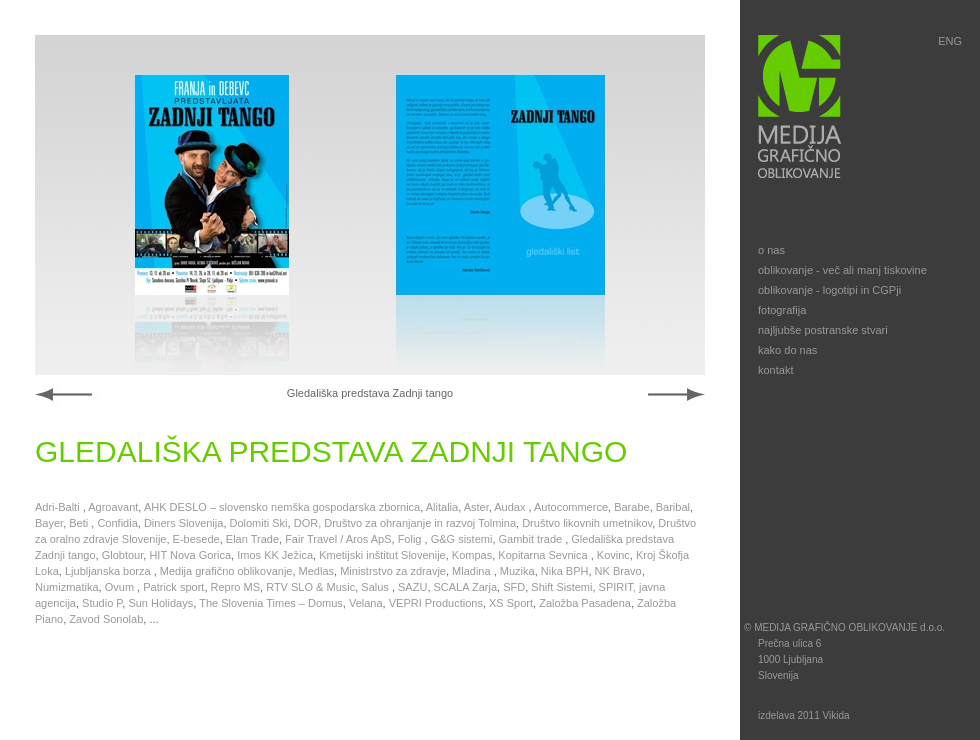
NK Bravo (618, 571)
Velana (366, 603)
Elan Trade (252, 539)
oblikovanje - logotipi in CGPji (829, 290)
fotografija (782, 310)
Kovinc (613, 555)
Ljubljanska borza (109, 571)
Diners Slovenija (183, 523)
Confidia (117, 523)
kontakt (775, 370)
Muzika (517, 571)
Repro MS (236, 587)
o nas (771, 250)
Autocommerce (571, 507)
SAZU (412, 587)
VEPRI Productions (436, 603)
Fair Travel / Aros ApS (338, 539)
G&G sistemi (462, 539)
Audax (511, 507)
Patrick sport (173, 587)
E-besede (196, 539)
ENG (950, 41)
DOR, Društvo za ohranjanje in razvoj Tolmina (405, 523)
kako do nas (787, 350)
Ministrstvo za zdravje (393, 571)
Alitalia (442, 507)
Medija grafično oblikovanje (226, 571)
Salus (376, 587)
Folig (411, 539)
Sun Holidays (160, 603)
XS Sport (511, 603)
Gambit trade (532, 539)
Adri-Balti (59, 507)
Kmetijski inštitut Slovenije (382, 555)
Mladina (473, 571)
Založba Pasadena (585, 603)
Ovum (121, 587)
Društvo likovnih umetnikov (587, 523)
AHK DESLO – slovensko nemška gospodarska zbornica (282, 507)
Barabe (631, 507)
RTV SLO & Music (310, 587)
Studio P (102, 603)
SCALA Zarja (466, 587)
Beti (80, 523)
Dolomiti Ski (259, 523)
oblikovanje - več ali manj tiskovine (842, 270)
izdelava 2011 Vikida (804, 715)
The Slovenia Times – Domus (271, 603)
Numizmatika (67, 587)
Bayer (49, 523)
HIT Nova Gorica (190, 555)
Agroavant (113, 507)
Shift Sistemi (561, 587)
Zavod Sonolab (106, 619)
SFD (514, 587)
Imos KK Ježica (275, 555)
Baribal (673, 507)
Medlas (316, 571)
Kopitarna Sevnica (544, 555)
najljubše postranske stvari (823, 330)
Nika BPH (565, 571)
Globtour (123, 555)
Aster (476, 507)
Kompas (472, 555)
